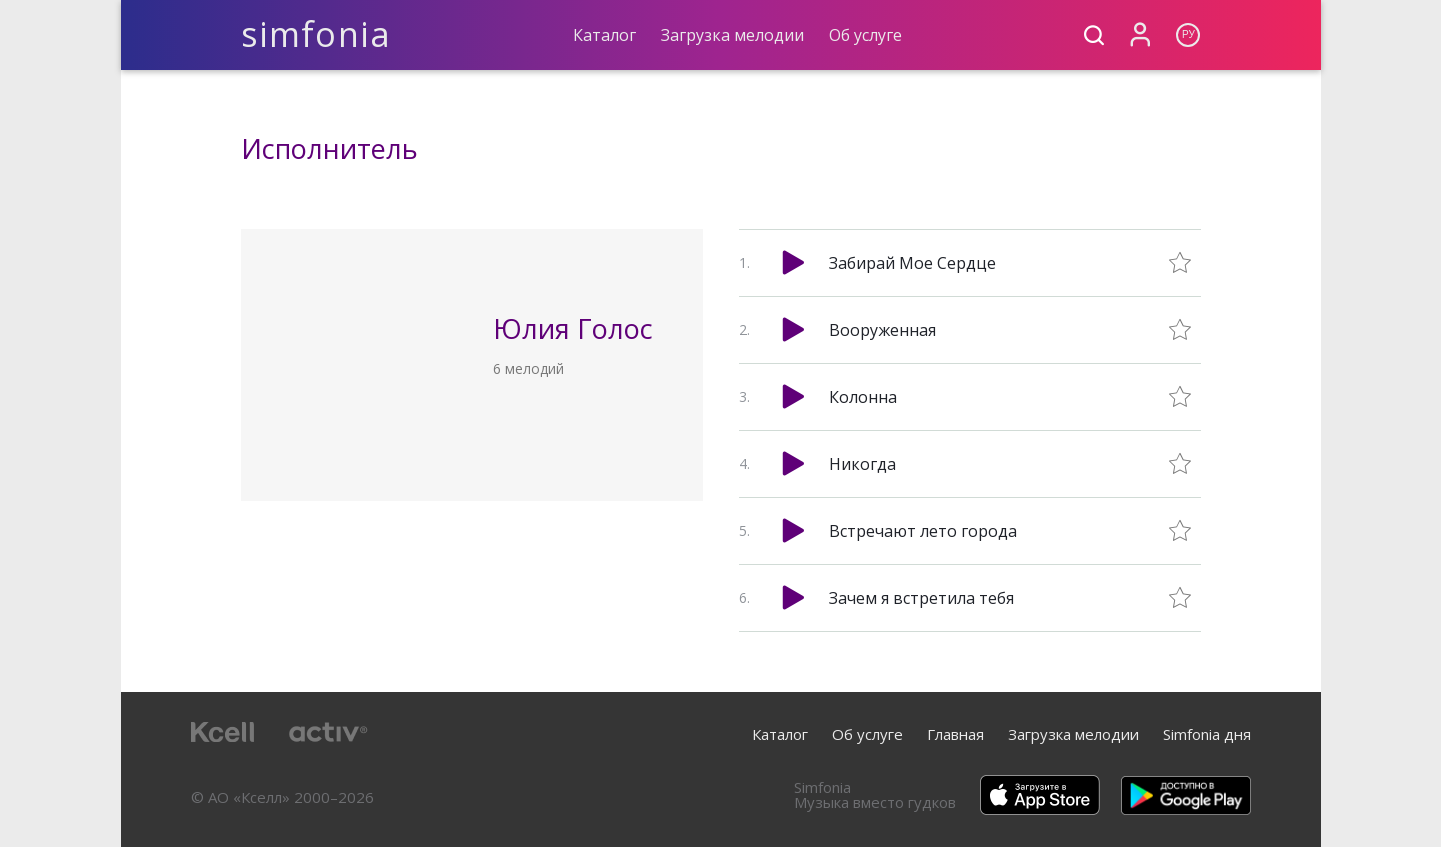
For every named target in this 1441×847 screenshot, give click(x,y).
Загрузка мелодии (732, 35)
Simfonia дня (1207, 734)
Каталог (604, 35)
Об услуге (865, 35)
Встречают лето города (923, 531)
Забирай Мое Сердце (912, 263)
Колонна (863, 397)
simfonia (316, 34)
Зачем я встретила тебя (921, 598)
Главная (955, 734)
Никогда (862, 464)
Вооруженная (882, 330)
